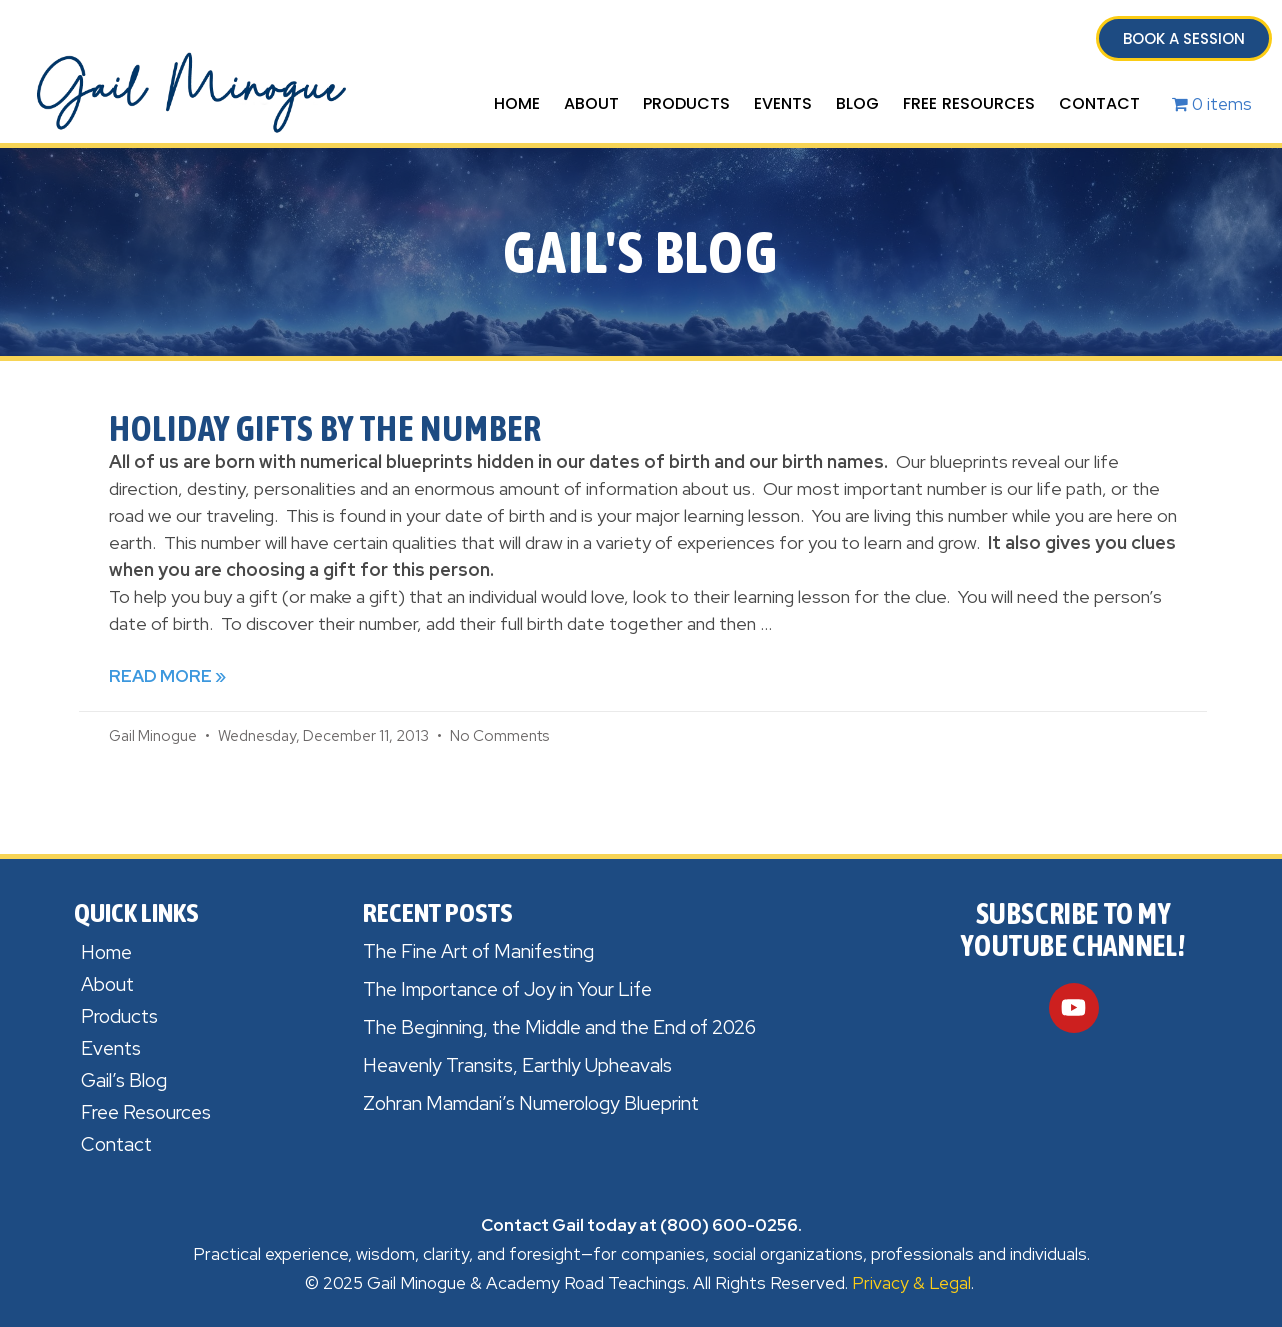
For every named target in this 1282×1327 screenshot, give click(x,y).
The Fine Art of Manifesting (478, 951)
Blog (857, 103)
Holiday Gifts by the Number (325, 428)
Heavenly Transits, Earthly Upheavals (517, 1065)
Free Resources (969, 103)
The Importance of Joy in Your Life (507, 989)
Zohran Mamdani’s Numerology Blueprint (531, 1103)
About (591, 103)
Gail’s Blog (124, 1080)
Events (783, 103)
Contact (1099, 103)
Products (686, 103)
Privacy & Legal (911, 1283)
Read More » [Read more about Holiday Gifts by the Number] (167, 676)
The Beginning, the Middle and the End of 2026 (559, 1027)
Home (517, 103)
